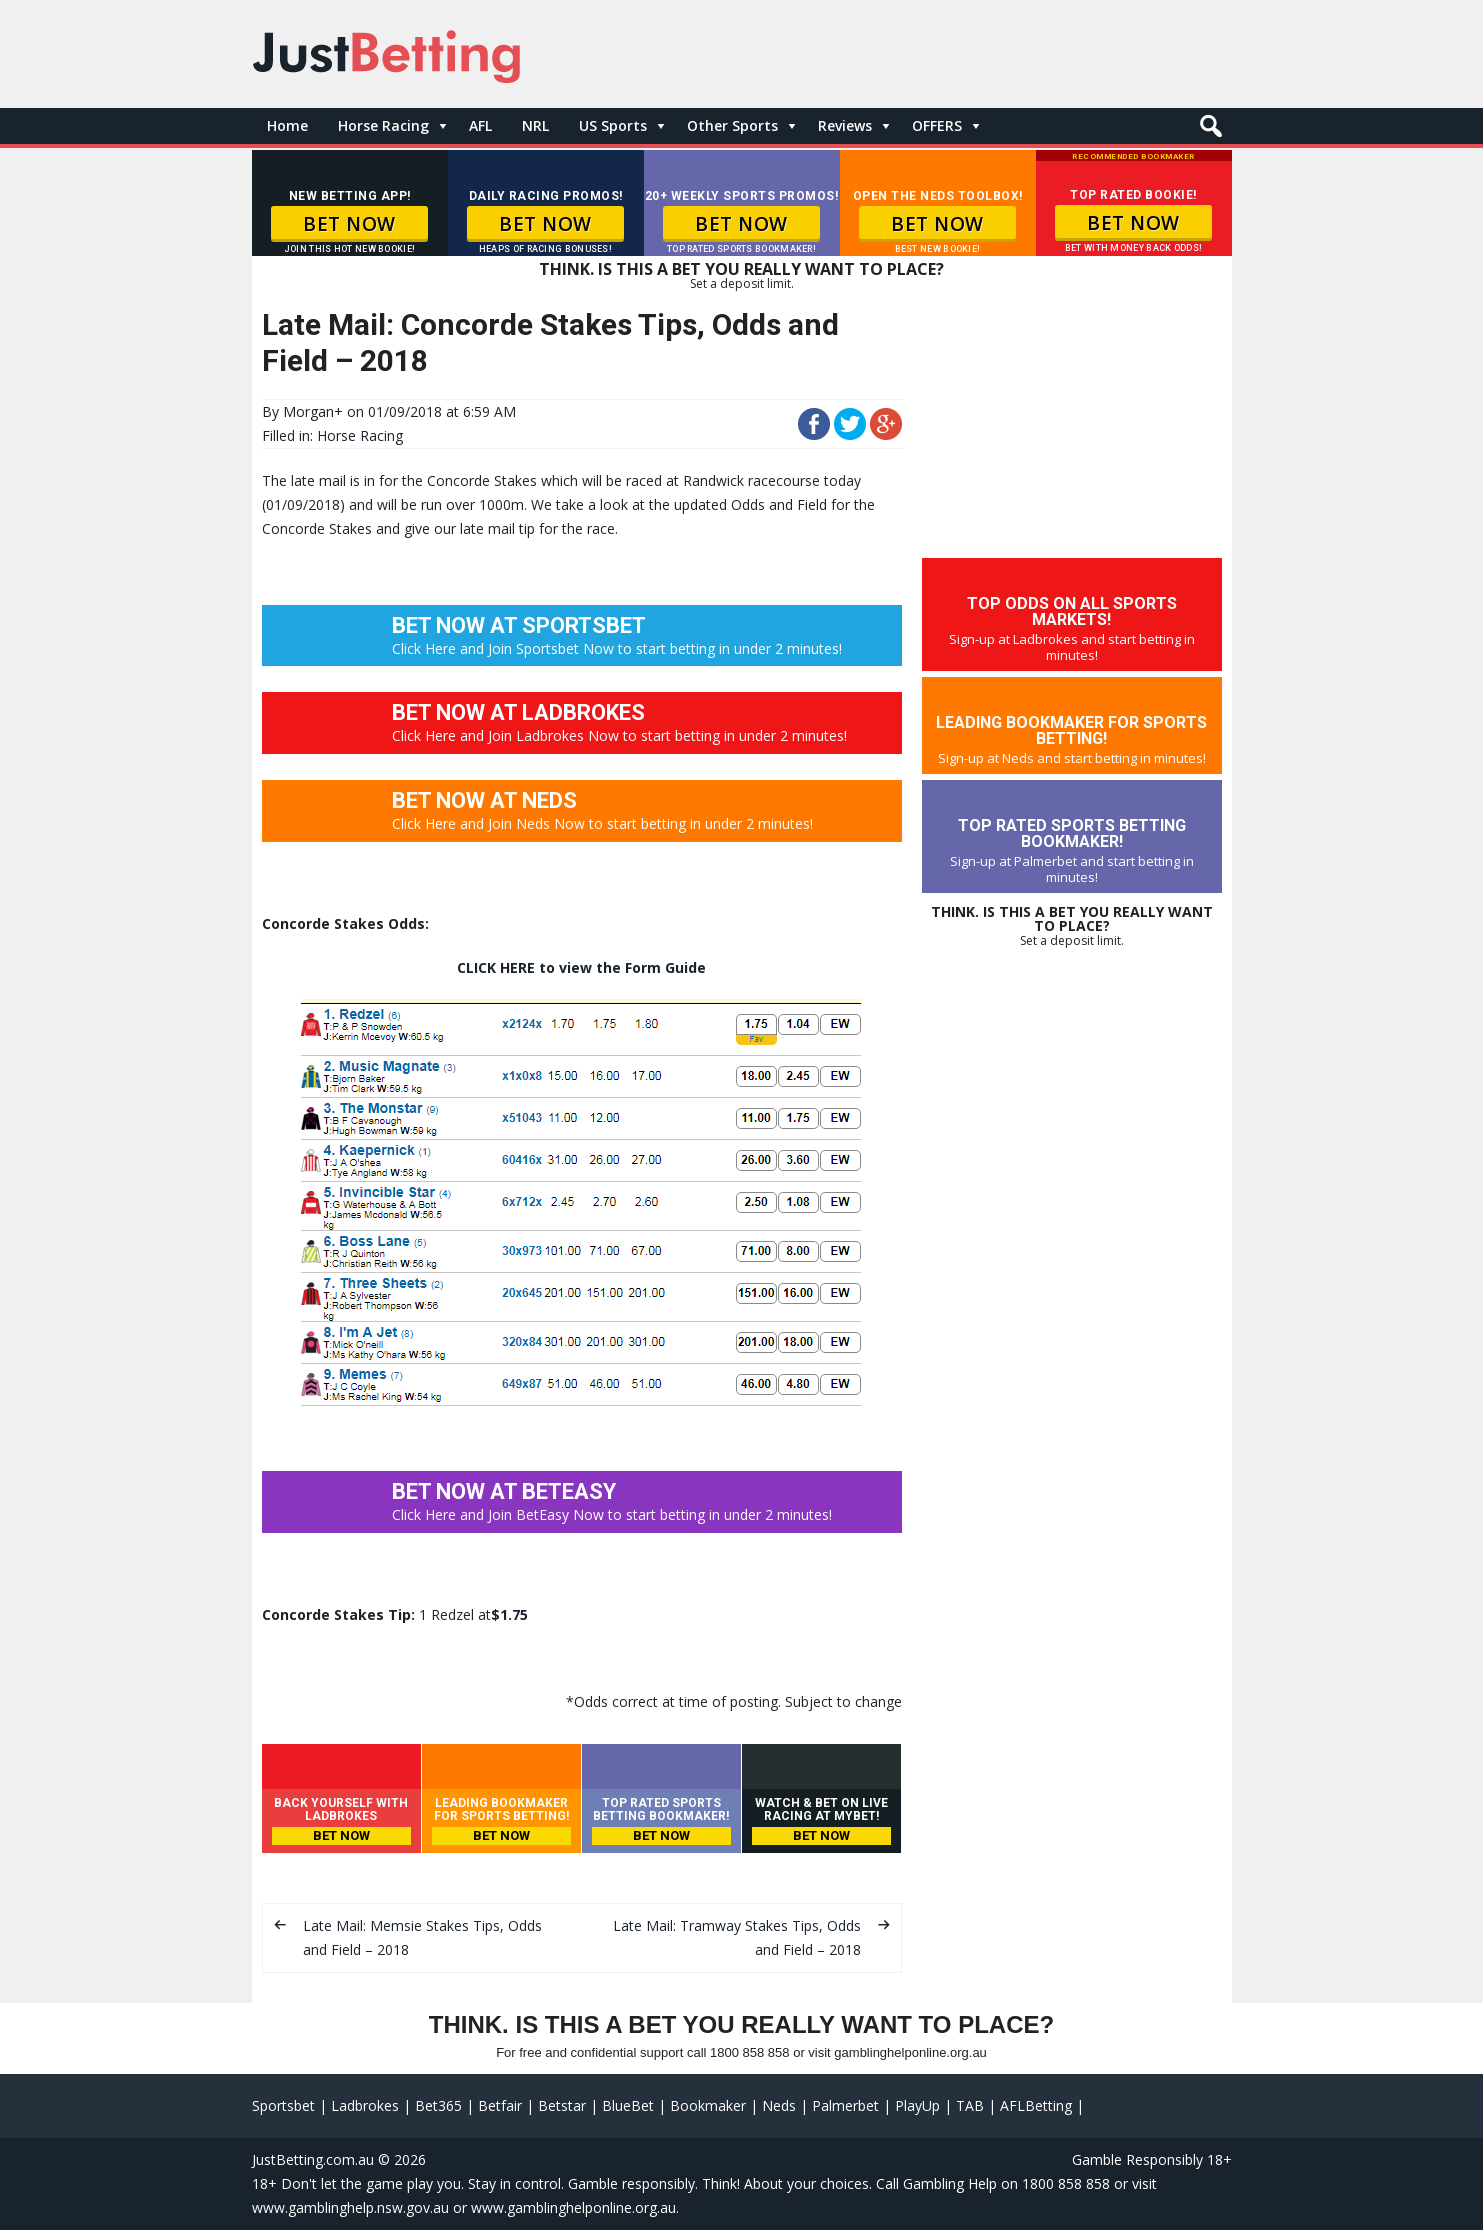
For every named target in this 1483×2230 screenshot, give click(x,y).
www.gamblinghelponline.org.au (573, 2207)
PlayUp (917, 2105)
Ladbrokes (365, 2105)
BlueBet (628, 2105)
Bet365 (438, 2105)
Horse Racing (383, 125)
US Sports (613, 125)
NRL (535, 125)
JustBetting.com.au (313, 2159)
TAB (970, 2105)
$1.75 (509, 1614)
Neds (779, 2105)
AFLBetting (1036, 2105)
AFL (480, 125)
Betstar (562, 2105)
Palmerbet (845, 2105)
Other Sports (732, 125)
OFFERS (937, 125)
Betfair (500, 2105)
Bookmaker (708, 2105)
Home (287, 125)
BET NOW (349, 224)
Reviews (845, 125)
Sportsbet (283, 2105)
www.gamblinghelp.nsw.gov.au (350, 2207)
